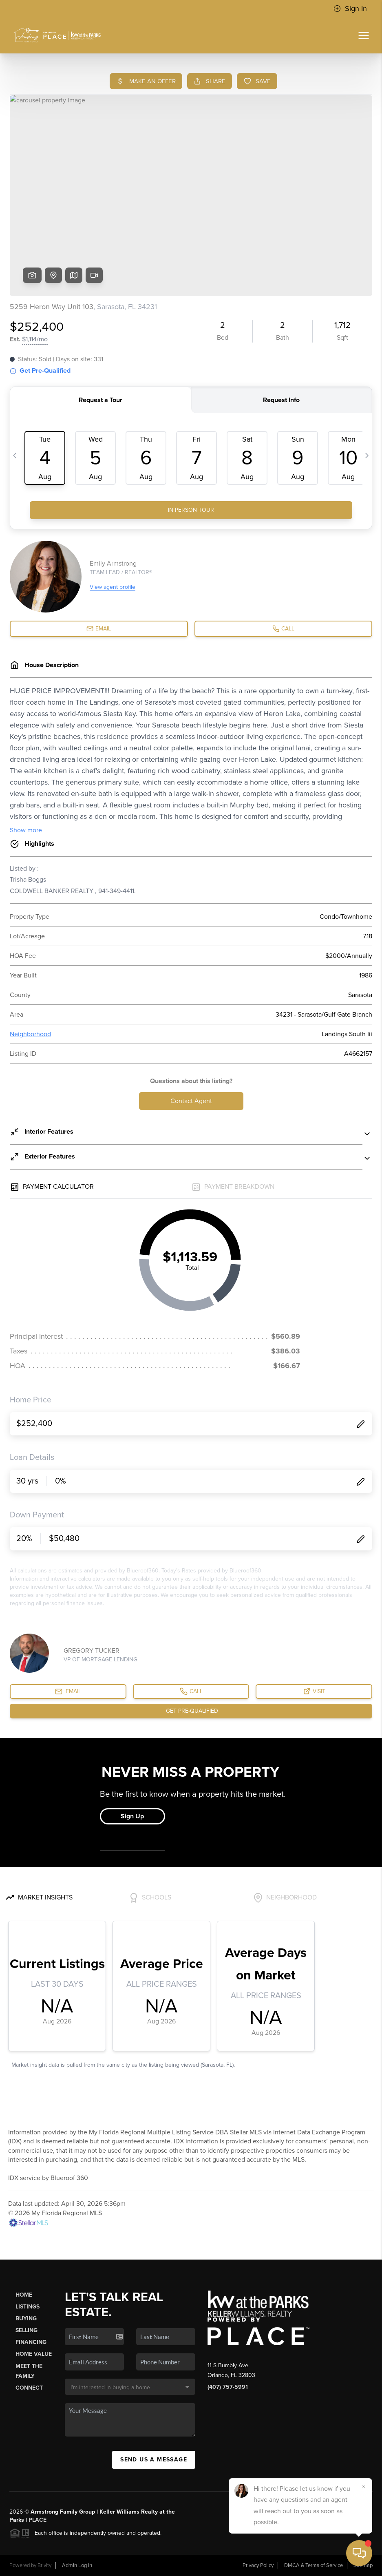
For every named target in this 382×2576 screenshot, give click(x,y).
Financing (30, 2342)
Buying (26, 2318)
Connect (29, 2387)
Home (23, 2294)
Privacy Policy (258, 2565)
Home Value (33, 2353)
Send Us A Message (153, 2459)
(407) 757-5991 (228, 2387)
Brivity (44, 2565)
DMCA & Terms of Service (313, 2565)
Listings (27, 2306)
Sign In (350, 8)
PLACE (37, 2519)
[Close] (363, 2486)
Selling (26, 2330)
